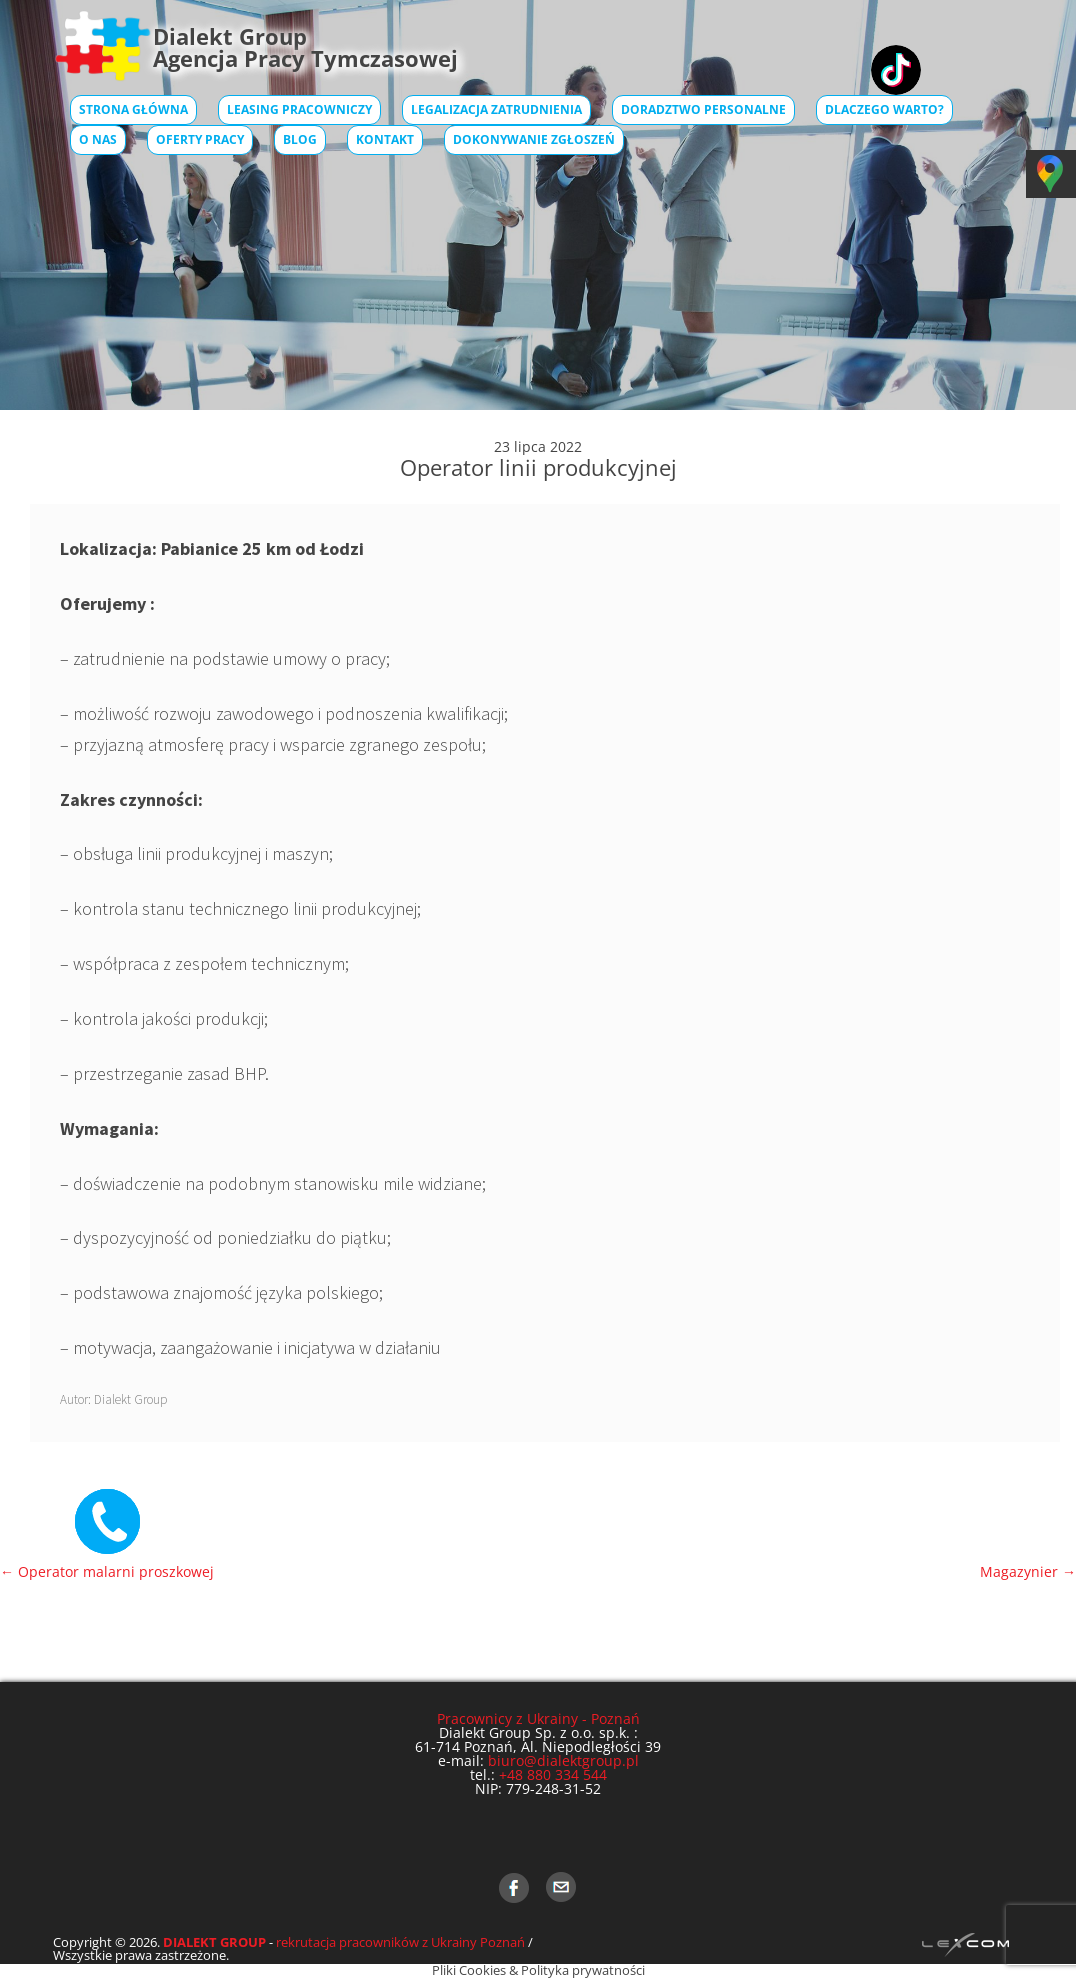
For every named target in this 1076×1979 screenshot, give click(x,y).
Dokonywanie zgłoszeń (534, 139)
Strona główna (133, 109)
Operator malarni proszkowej (107, 1571)
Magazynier (1028, 1571)
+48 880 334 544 (553, 1774)
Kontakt (385, 139)
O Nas (98, 139)
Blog (300, 139)
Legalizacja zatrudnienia (496, 109)
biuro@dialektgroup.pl (563, 1760)
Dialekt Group (130, 1399)
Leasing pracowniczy (299, 109)
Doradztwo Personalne (703, 109)
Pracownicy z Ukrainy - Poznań (538, 1718)
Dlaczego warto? (884, 109)
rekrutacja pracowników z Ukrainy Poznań (400, 1942)
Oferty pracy (200, 139)
